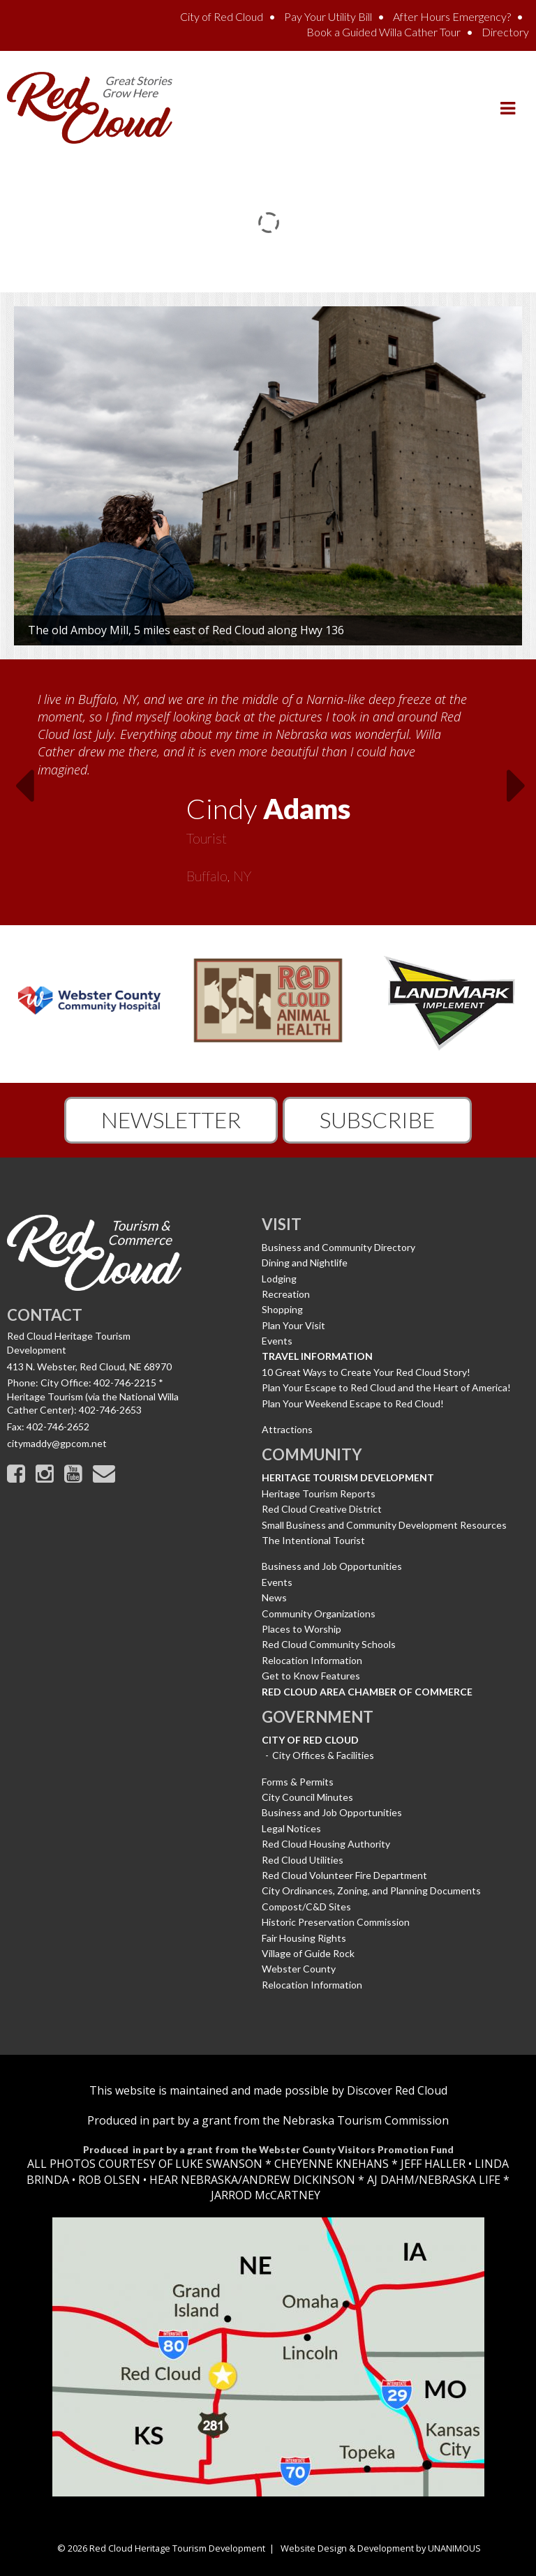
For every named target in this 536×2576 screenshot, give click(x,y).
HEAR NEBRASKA (193, 2179)
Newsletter (171, 1119)
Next (521, 789)
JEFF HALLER (432, 2163)
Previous (14, 789)
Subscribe (377, 1119)
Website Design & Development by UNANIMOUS (381, 2548)
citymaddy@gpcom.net (57, 1443)
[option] (268, 782)
